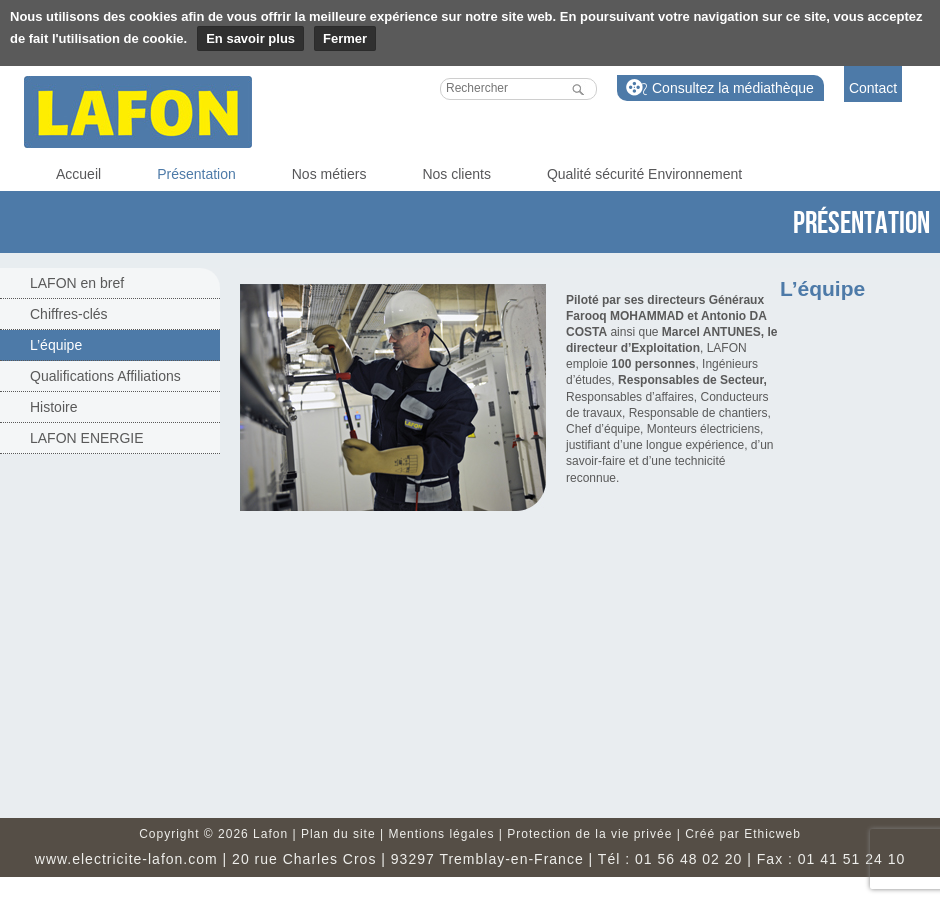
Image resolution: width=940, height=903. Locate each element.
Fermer (345, 38)
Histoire (53, 407)
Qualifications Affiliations (105, 376)
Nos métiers (329, 174)
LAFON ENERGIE (87, 438)
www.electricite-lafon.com (126, 859)
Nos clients (456, 174)
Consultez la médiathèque (733, 88)
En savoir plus (250, 38)
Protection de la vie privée (589, 834)
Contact (873, 88)
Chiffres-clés (69, 314)
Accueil (78, 174)
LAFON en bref (77, 283)
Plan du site (338, 834)
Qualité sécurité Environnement (644, 174)
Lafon (138, 112)
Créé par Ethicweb (743, 834)
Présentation (196, 174)
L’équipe (56, 345)
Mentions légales (441, 834)
